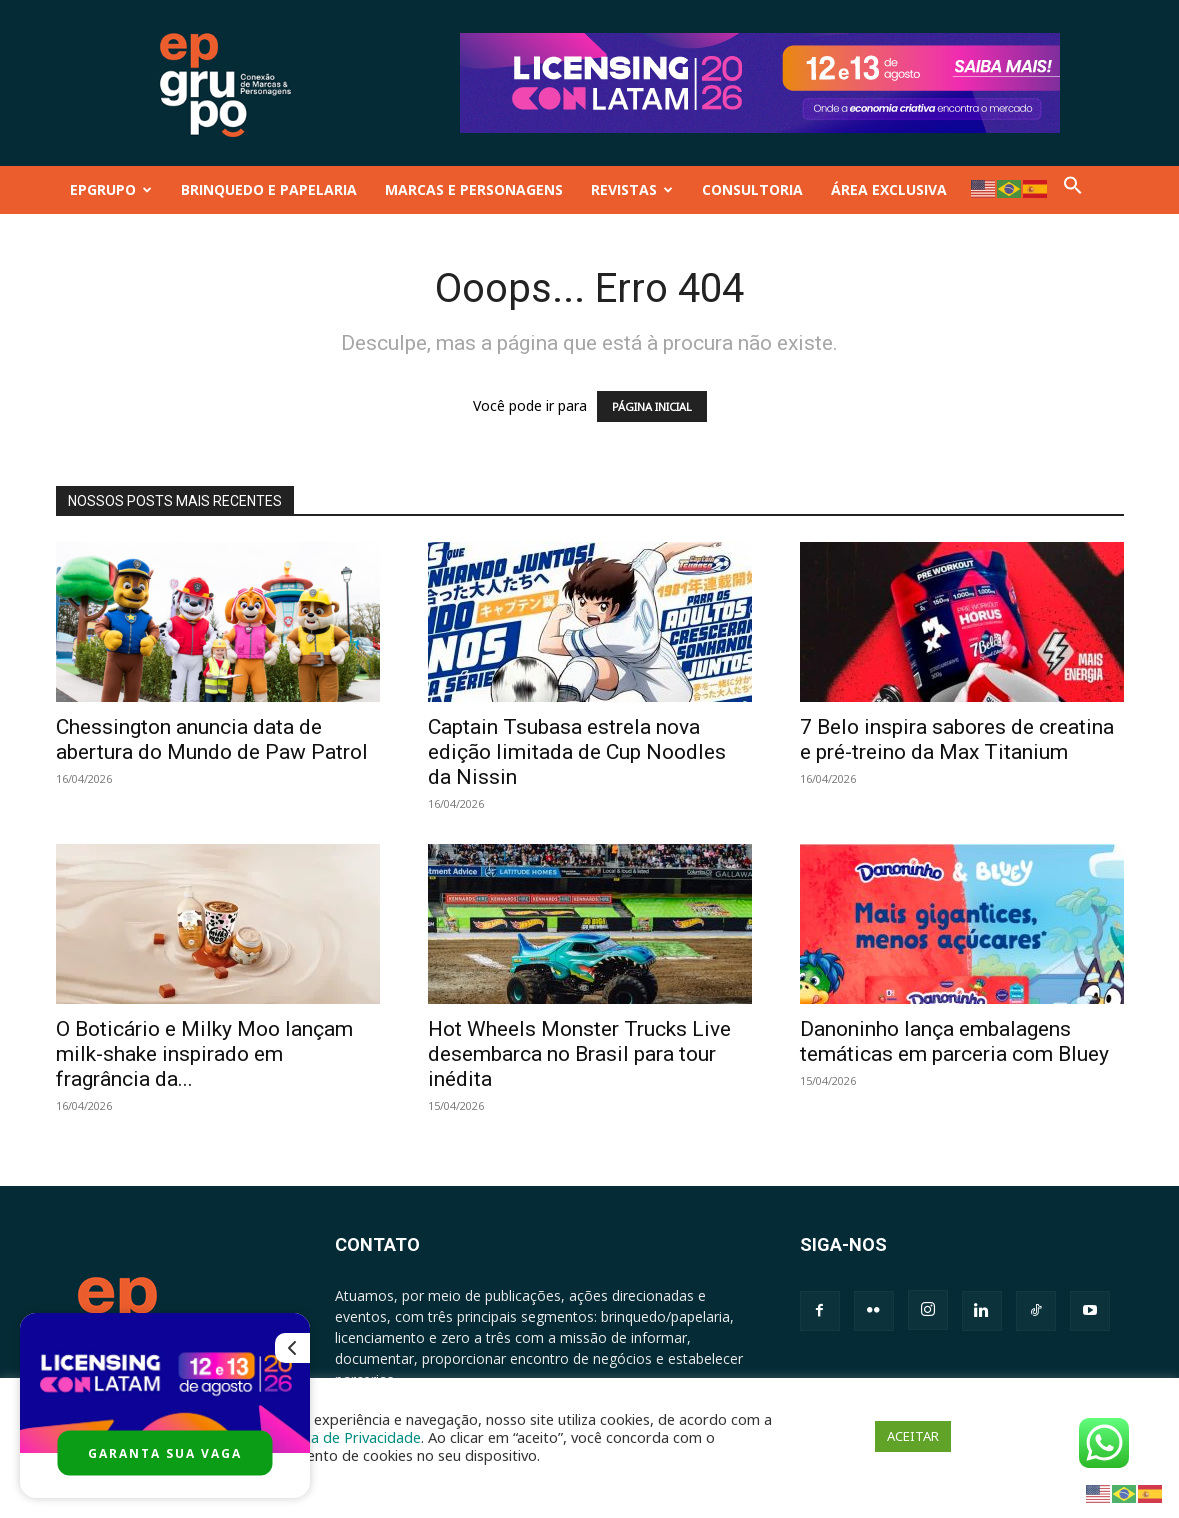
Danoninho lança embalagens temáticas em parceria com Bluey (954, 1041)
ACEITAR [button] (913, 1436)
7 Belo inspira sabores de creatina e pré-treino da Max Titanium (957, 739)
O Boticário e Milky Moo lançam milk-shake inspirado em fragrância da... (204, 1054)
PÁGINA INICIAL (652, 406)
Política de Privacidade (346, 1437)
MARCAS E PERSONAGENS (474, 189)
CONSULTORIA (752, 189)
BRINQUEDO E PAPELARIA (269, 189)
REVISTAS (632, 189)
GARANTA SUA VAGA (165, 1453)
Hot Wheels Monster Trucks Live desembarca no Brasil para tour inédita (579, 1054)
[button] (1073, 189)
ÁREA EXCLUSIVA (889, 189)
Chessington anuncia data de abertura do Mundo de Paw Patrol (212, 739)
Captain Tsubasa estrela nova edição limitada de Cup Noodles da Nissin (577, 752)
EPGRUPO (111, 189)
